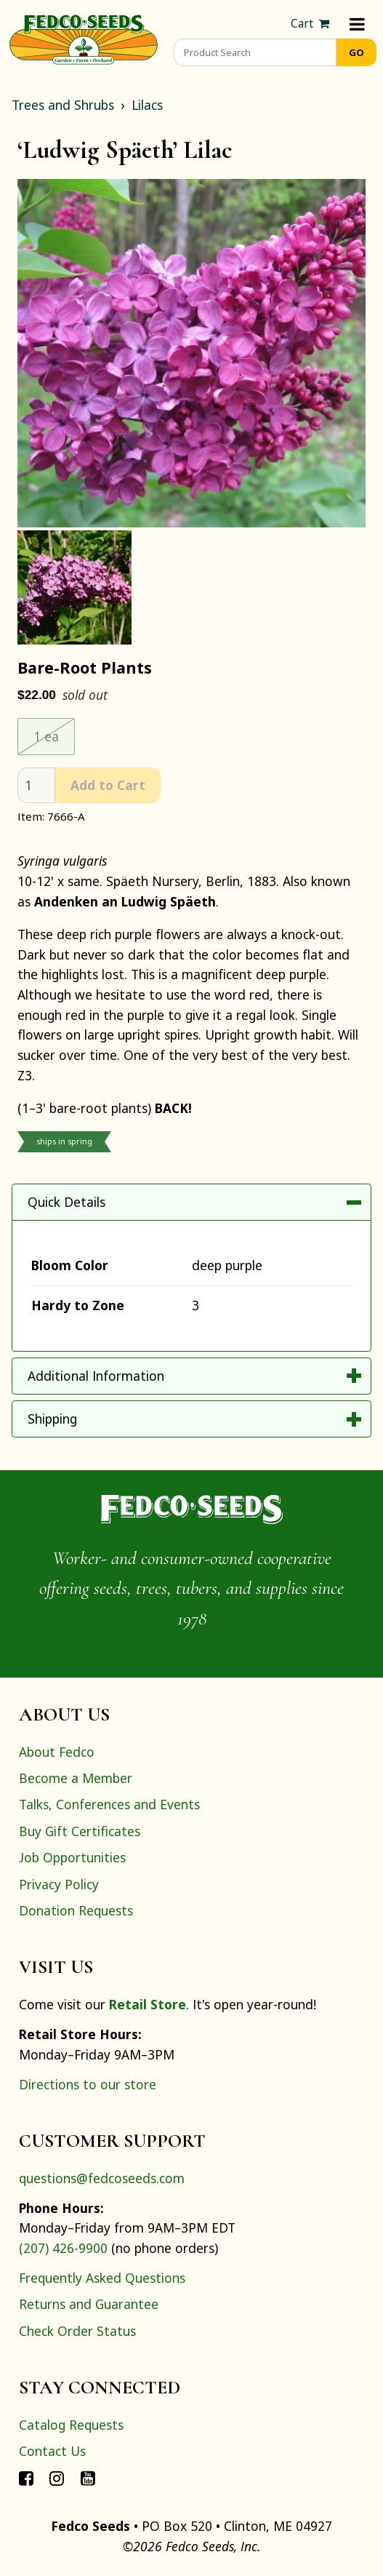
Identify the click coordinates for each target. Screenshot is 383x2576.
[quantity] (36, 785)
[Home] (83, 38)
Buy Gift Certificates (79, 1831)
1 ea (46, 736)
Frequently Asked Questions (102, 2277)
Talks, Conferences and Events (109, 1804)
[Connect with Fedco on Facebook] (26, 2478)
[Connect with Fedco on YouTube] (88, 2478)
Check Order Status (77, 2331)
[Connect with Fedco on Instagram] (56, 2478)
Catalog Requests (71, 2424)
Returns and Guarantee (88, 2304)
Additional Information (96, 1375)
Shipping (52, 1418)
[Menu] (357, 24)
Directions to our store (87, 2084)
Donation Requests (76, 1910)
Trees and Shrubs (63, 104)
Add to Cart (107, 785)
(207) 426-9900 (63, 2248)
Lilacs (147, 104)
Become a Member (75, 1778)
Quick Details (66, 1202)
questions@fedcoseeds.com (102, 2178)
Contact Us (52, 2451)
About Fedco (56, 1751)
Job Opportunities (72, 1857)
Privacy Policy (59, 1884)
